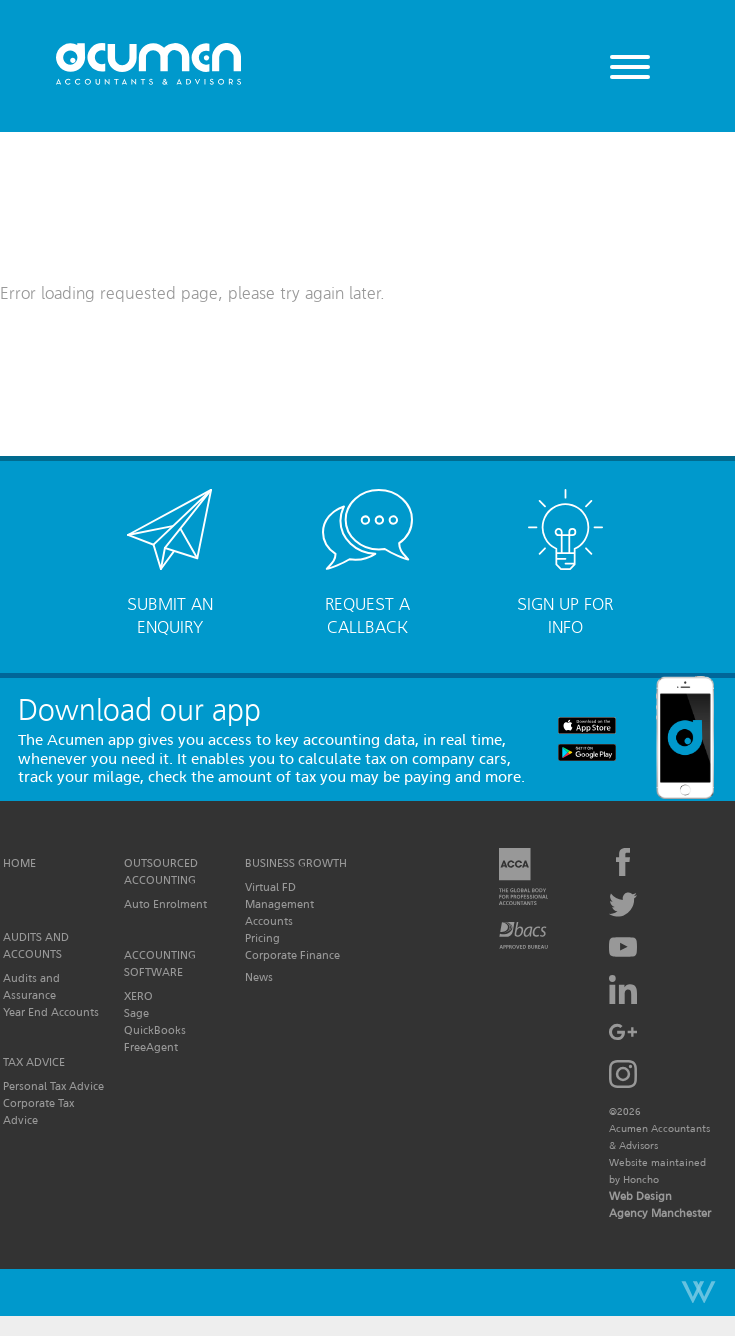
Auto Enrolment (165, 904)
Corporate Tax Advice (38, 1111)
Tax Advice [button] (34, 1062)
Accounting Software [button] (160, 963)
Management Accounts (279, 912)
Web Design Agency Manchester (660, 1204)
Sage (136, 1013)
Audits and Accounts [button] (36, 945)
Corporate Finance (292, 955)
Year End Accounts (51, 1012)
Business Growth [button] (296, 863)
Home (19, 863)
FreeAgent (151, 1047)
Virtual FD (270, 887)
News (259, 977)
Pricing (262, 938)
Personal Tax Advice (53, 1086)
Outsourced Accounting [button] (161, 871)
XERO (138, 996)
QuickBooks (155, 1030)
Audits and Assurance (31, 986)
